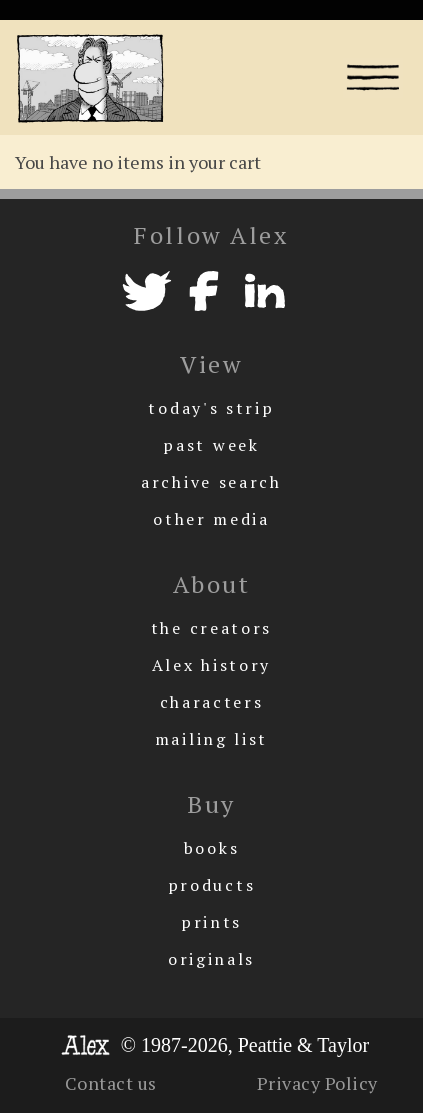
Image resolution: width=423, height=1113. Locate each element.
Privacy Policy (317, 1083)
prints (211, 922)
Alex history (211, 665)
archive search (211, 482)
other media (211, 519)
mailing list (211, 739)
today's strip (211, 408)
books (212, 848)
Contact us (111, 1083)
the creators (211, 628)
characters (212, 702)
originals (211, 959)
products (212, 885)
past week (211, 445)
